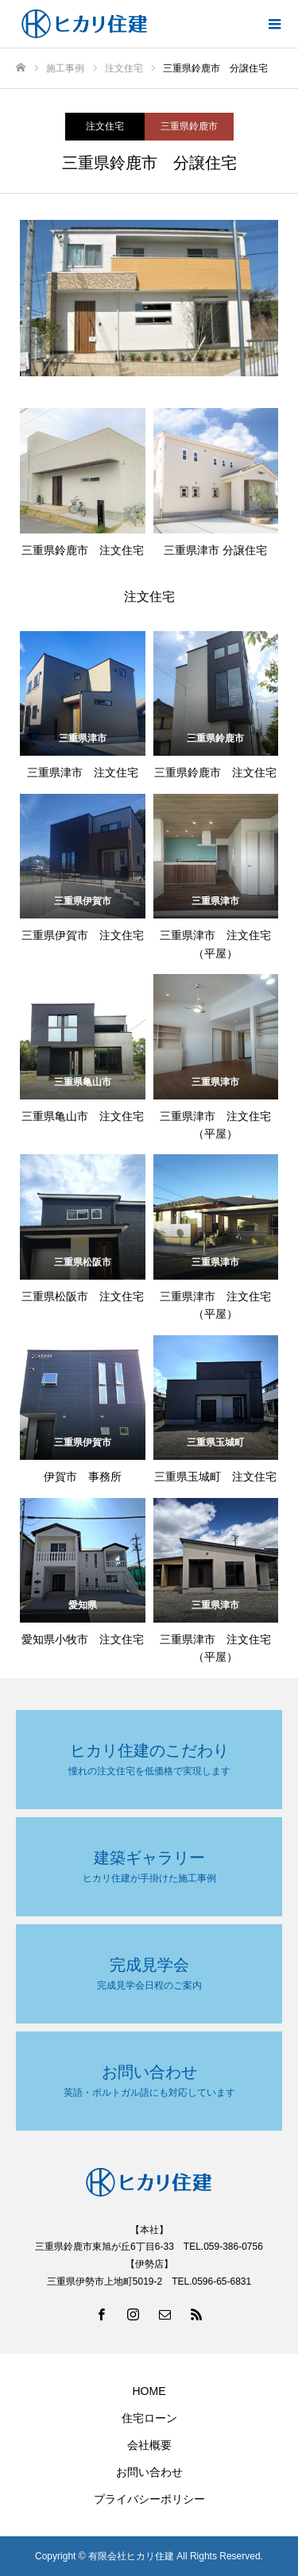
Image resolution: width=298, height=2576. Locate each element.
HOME (149, 2391)
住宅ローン (149, 2418)
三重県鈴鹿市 (189, 126)
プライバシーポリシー (149, 2499)
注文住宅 (105, 126)
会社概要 (149, 2445)
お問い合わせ (149, 2472)
